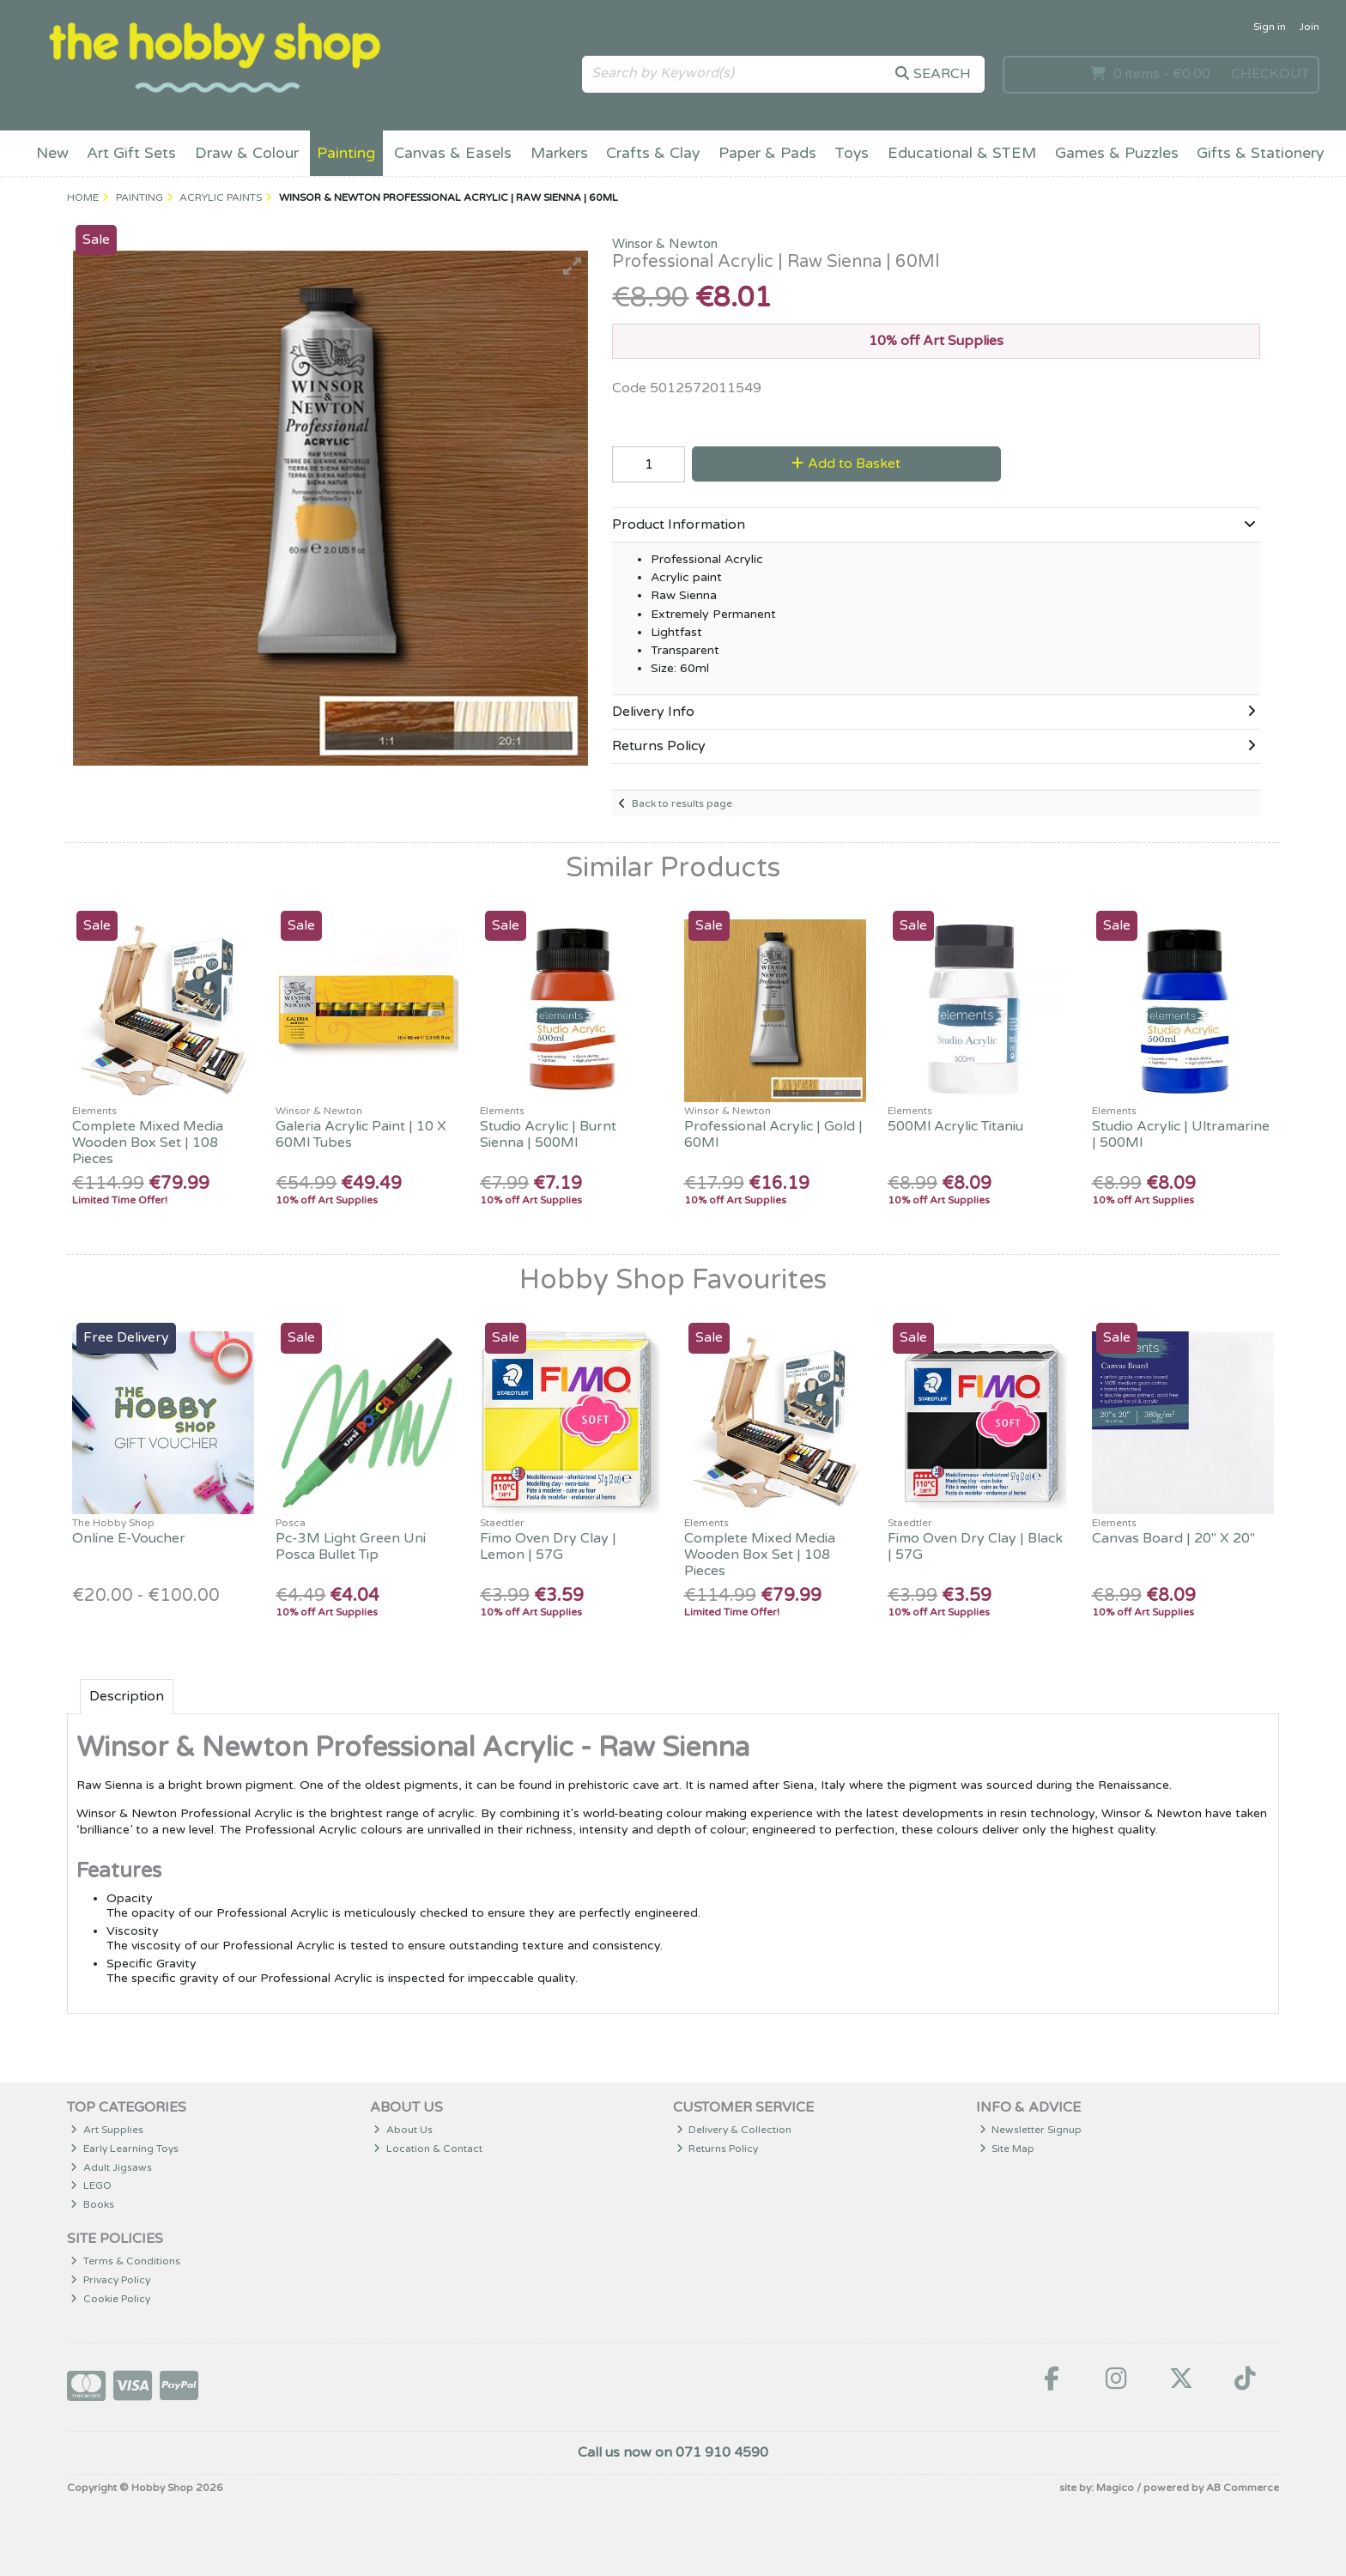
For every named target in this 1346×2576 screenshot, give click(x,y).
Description (126, 1696)
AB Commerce (1242, 2488)
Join (1309, 27)
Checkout (1270, 73)
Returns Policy (717, 2149)
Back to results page (682, 803)
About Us (403, 2130)
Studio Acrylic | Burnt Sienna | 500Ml (548, 1134)
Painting (346, 153)
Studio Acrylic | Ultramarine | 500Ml (1181, 1134)
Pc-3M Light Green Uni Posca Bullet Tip (351, 1546)
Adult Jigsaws (111, 2167)
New (52, 153)
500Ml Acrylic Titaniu (955, 1126)
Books (92, 2204)
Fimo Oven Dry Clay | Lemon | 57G (548, 1546)
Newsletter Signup (1030, 2130)
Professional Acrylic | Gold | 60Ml (773, 1134)
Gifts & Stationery (1260, 153)
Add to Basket (845, 463)
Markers (559, 153)
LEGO (91, 2185)
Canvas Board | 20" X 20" (1173, 1538)
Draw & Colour (247, 153)
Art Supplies (106, 2130)
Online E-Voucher (128, 1538)
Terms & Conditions (125, 2261)
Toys (851, 153)
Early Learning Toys (124, 2149)
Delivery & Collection (734, 2130)
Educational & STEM (962, 153)
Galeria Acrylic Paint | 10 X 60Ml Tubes (361, 1134)
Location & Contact (427, 2149)
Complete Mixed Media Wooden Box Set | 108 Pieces (147, 1142)
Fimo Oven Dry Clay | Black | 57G (975, 1546)
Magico (1115, 2488)
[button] (572, 266)
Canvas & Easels (453, 153)
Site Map (1007, 2149)
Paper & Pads (767, 153)
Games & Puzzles (1117, 153)
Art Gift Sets (131, 153)
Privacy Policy (110, 2280)
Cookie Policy (110, 2299)
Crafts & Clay (653, 153)
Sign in (1269, 27)
